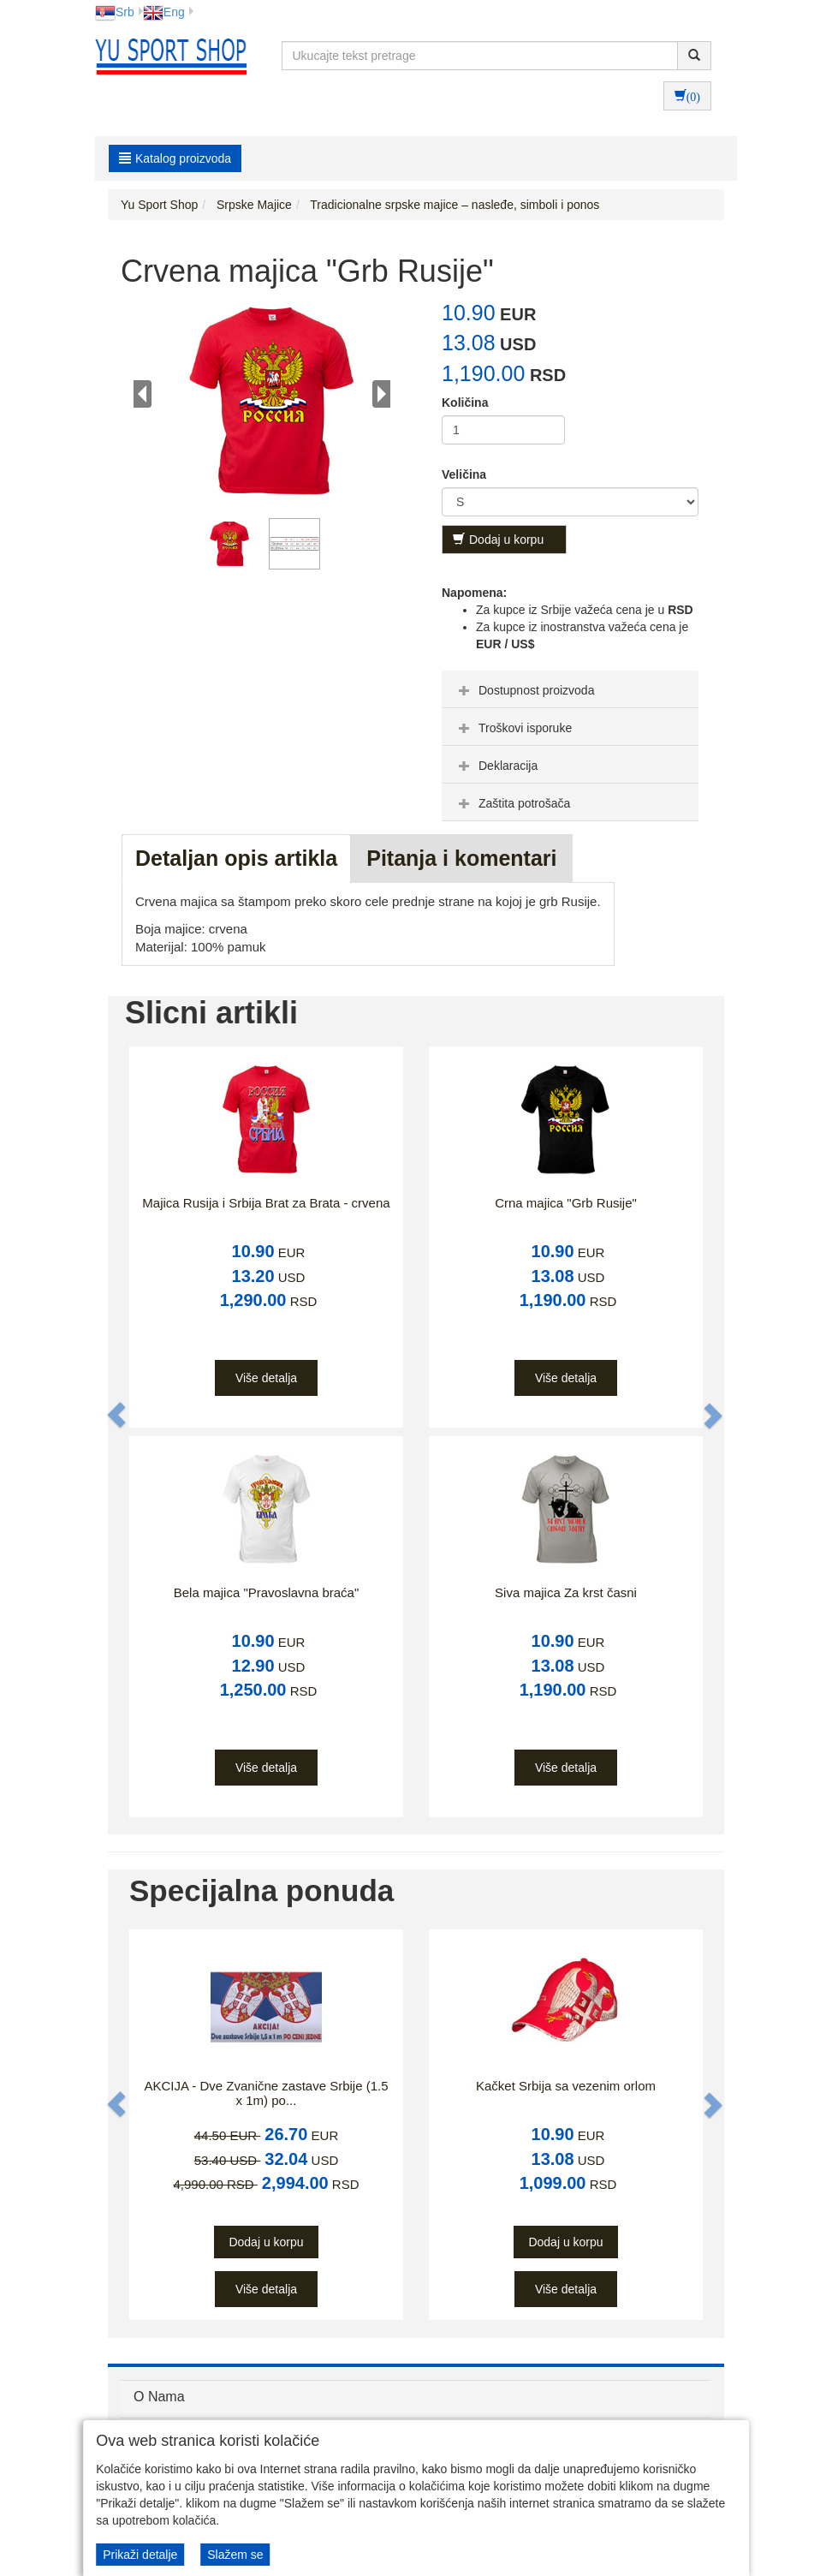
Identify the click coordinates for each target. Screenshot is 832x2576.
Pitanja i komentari (461, 858)
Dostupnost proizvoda (524, 690)
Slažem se (235, 2554)
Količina (465, 402)
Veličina (464, 474)
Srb (114, 12)
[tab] (570, 689)
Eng (164, 12)
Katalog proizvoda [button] (175, 158)
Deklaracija (496, 765)
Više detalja (266, 1378)
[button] (117, 1415)
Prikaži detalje (140, 2554)
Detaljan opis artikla (236, 858)
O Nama (159, 2396)
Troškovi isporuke (513, 728)
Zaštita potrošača (512, 803)
